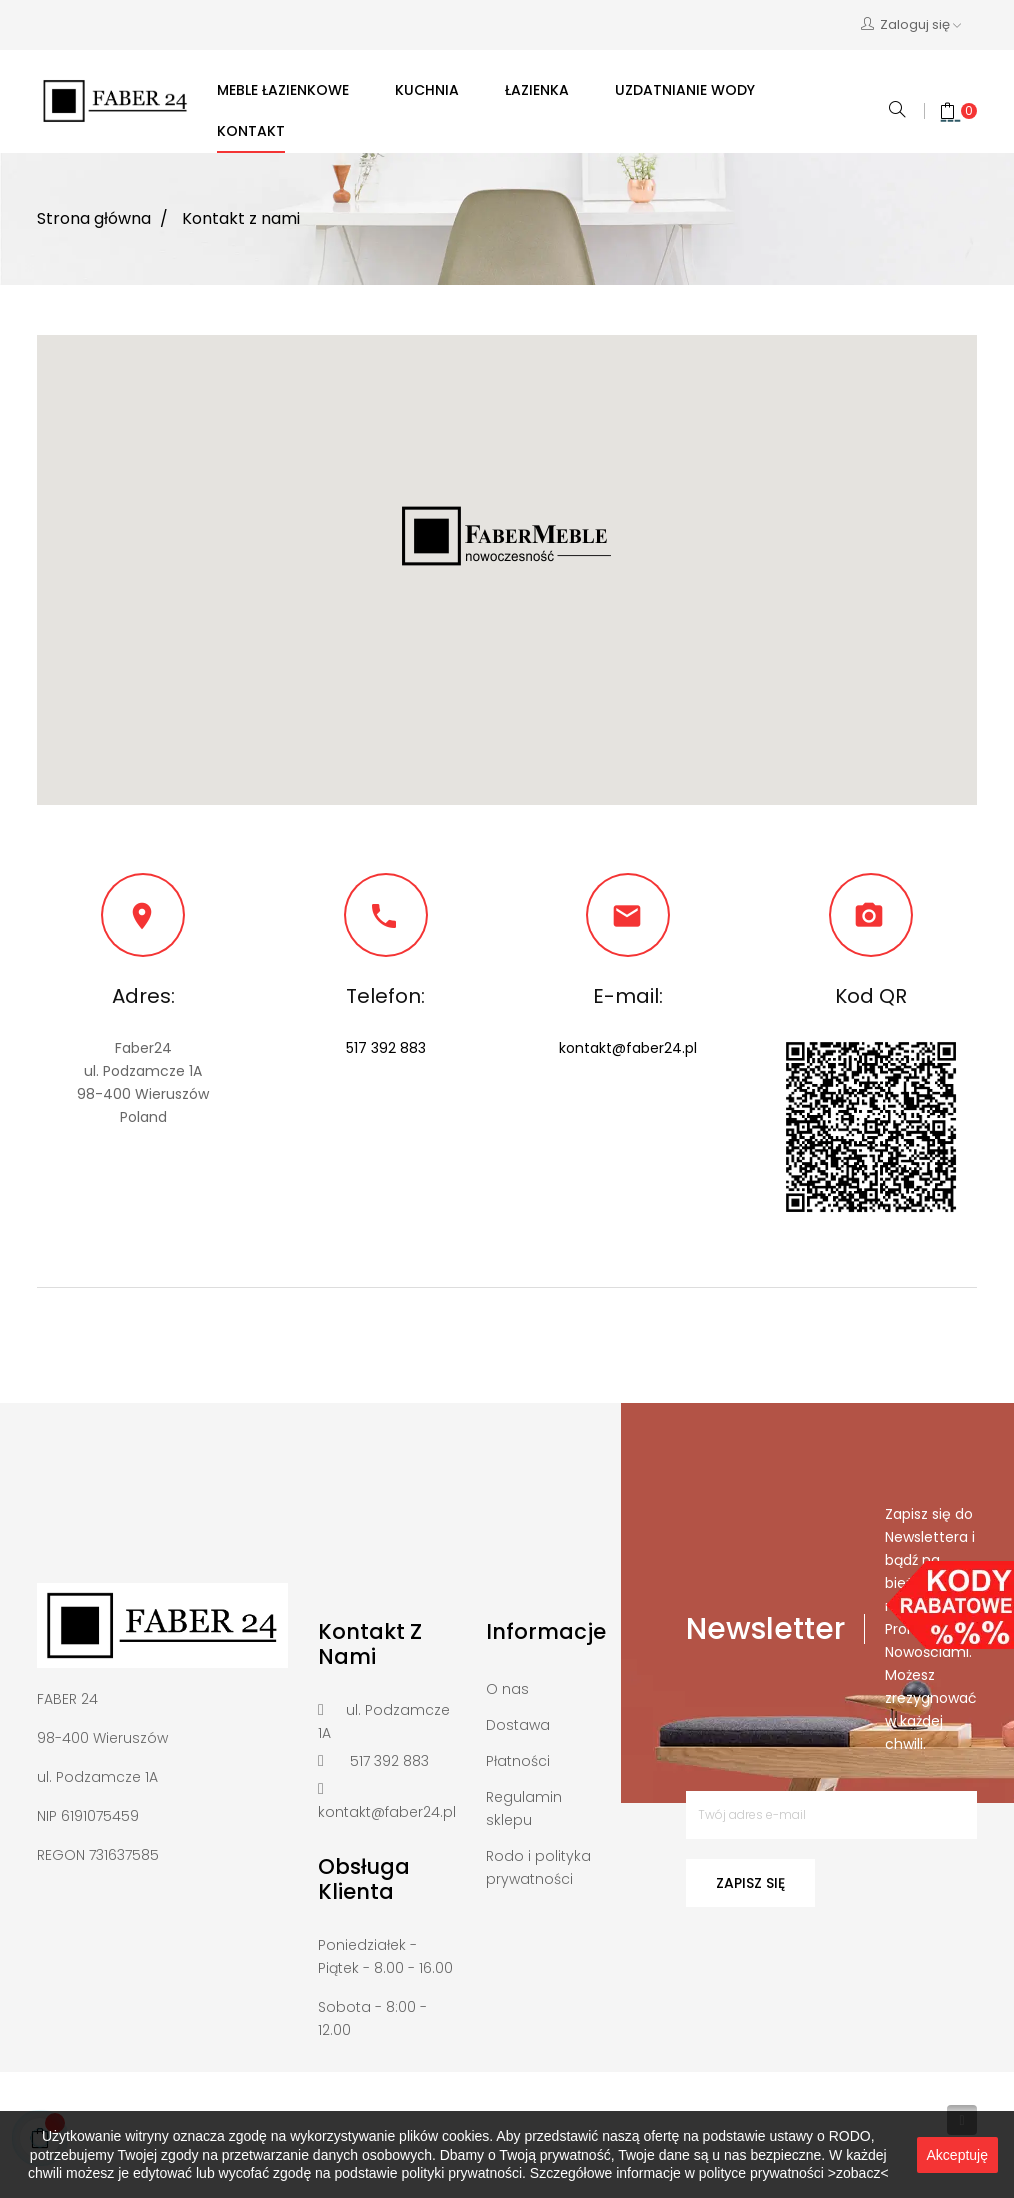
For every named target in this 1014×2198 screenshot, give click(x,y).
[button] (506, 536)
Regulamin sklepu (524, 1808)
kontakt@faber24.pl (628, 1048)
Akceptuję (957, 2155)
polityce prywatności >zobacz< (794, 2173)
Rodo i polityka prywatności (538, 1867)
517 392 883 (386, 1048)
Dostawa (518, 1725)
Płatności (518, 1761)
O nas (507, 1689)
